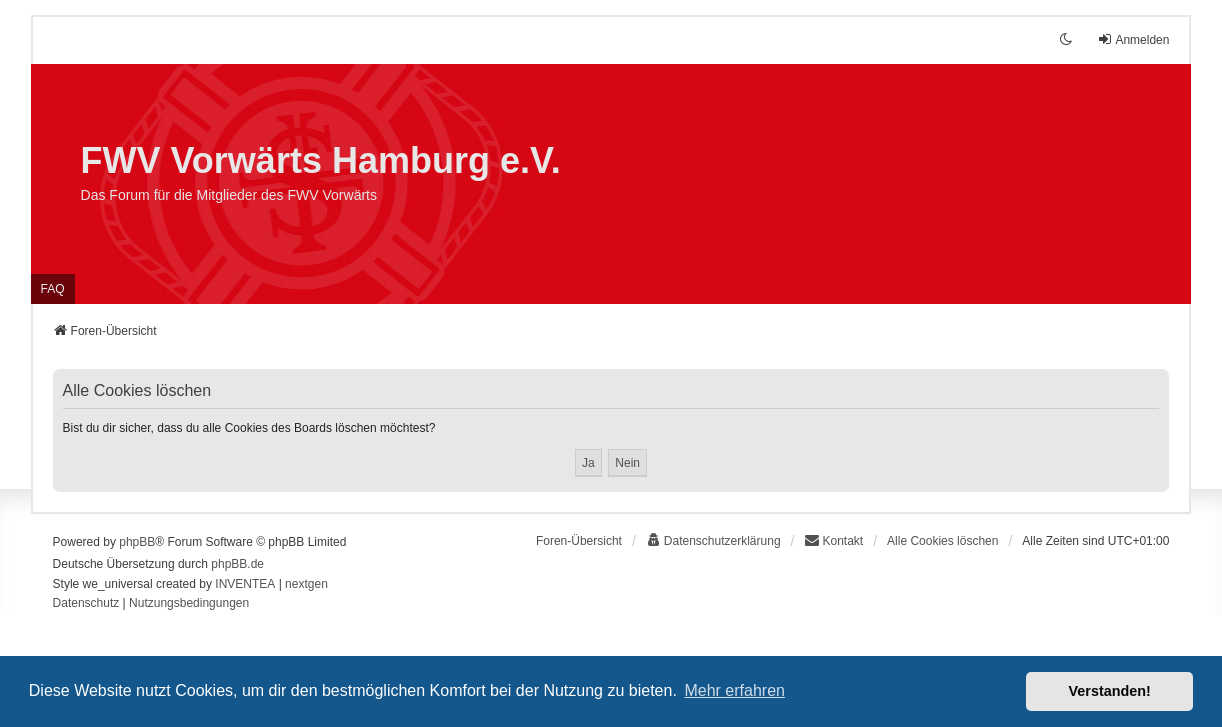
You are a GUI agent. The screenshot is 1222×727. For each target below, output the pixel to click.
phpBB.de (237, 564)
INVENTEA (245, 584)
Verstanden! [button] (1110, 691)
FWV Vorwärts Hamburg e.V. (321, 160)
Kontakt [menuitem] (833, 540)
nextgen (306, 584)
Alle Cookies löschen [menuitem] (942, 541)
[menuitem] (713, 541)
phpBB (137, 542)
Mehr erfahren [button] (734, 690)
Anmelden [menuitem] (1133, 39)
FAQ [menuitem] (53, 289)
